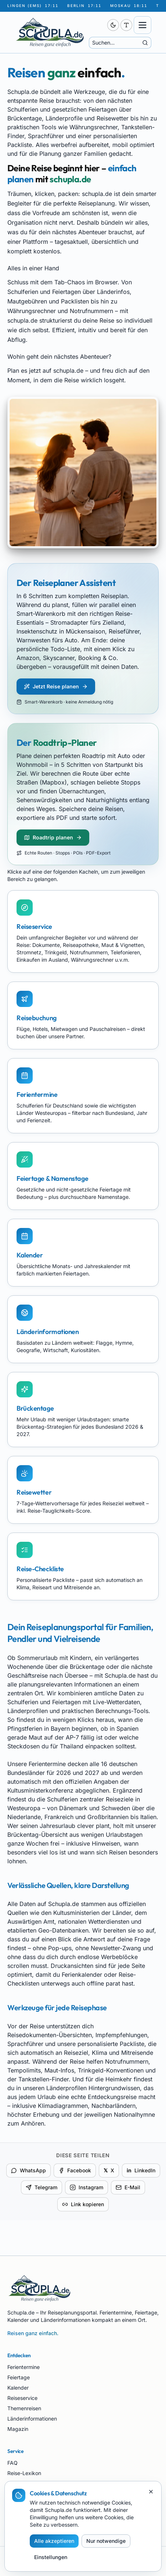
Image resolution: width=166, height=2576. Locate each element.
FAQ (12, 2463)
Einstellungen (50, 2557)
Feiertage (18, 2377)
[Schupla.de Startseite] (57, 32)
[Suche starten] (145, 43)
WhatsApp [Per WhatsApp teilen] (28, 2170)
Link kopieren (83, 2204)
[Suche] (115, 42)
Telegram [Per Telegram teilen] (41, 2187)
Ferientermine (23, 2367)
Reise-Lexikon (24, 2473)
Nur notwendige (106, 2541)
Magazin (17, 2429)
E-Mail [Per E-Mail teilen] (128, 2187)
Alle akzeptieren (54, 2541)
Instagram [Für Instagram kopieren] (86, 2187)
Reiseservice (22, 2398)
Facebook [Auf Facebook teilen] (74, 2170)
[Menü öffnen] (142, 25)
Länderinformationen (32, 2418)
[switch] (113, 25)
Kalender (18, 2387)
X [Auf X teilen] (109, 2170)
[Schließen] (151, 2492)
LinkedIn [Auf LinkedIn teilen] (141, 2170)
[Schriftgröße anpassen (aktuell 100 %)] (126, 25)
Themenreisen (24, 2408)
